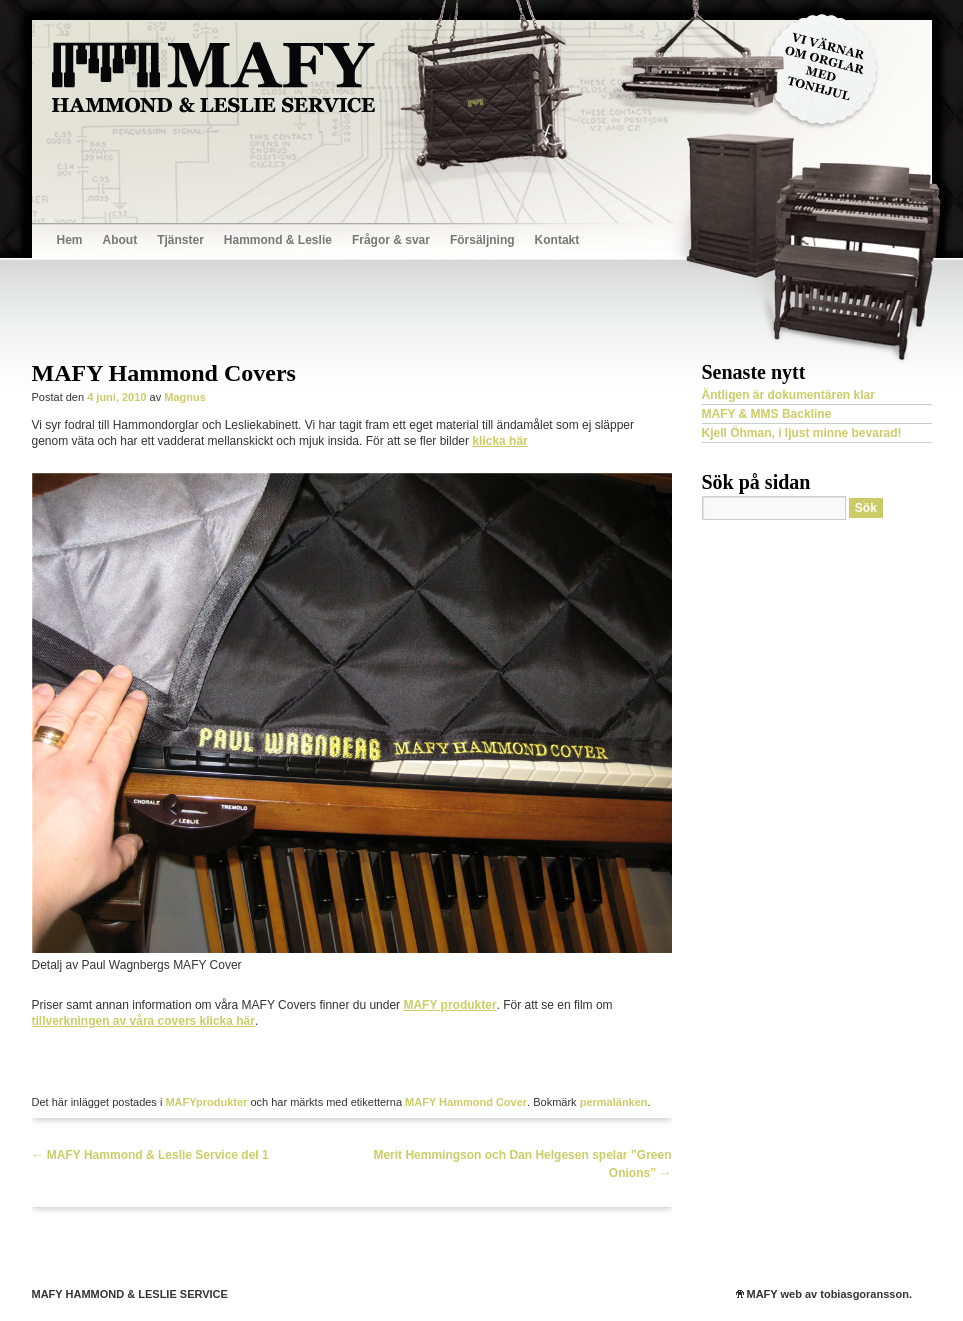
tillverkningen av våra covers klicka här (143, 1021)
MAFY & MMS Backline (767, 414)
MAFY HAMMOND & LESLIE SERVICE (130, 1294)
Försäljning (482, 240)
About (120, 240)
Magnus (185, 397)
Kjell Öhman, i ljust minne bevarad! (802, 433)
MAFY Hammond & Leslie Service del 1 (150, 1155)
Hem (70, 240)
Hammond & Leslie (278, 240)
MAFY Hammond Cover (466, 1102)
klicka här (499, 441)
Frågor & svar (391, 240)
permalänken (614, 1102)
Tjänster (180, 240)
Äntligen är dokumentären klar (788, 395)
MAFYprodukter (206, 1102)
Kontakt (557, 240)
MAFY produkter (449, 1005)
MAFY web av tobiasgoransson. (829, 1294)
